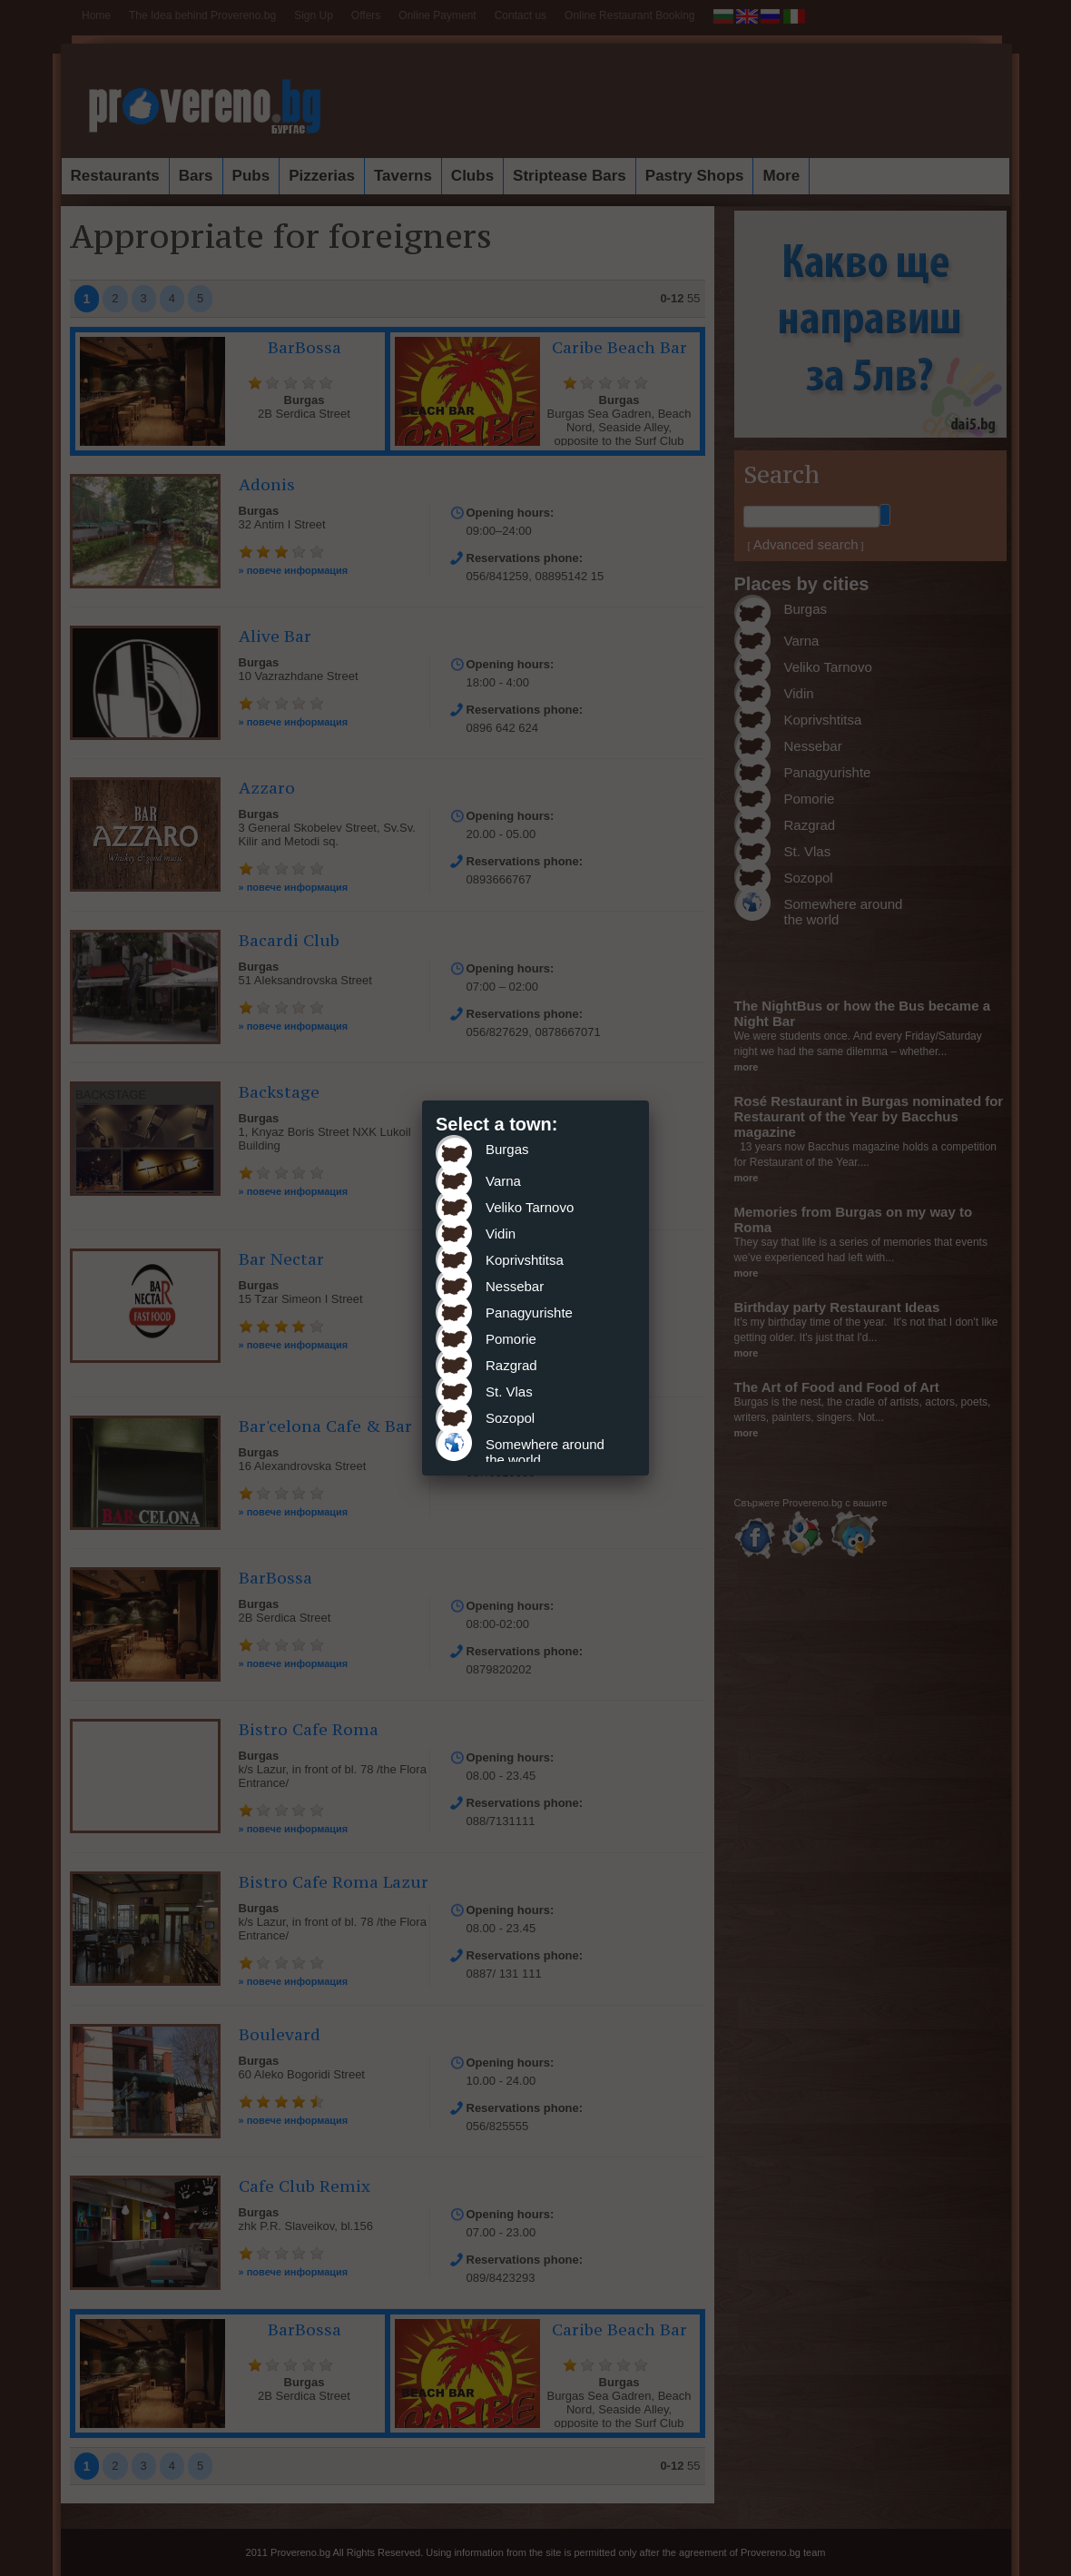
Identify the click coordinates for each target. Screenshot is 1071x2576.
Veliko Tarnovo (530, 1207)
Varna (503, 1181)
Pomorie (511, 1339)
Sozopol (510, 1418)
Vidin (501, 1233)
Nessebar (515, 1286)
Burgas (507, 1149)
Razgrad (511, 1365)
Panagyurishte (529, 1312)
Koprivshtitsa (525, 1260)
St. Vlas (509, 1391)
